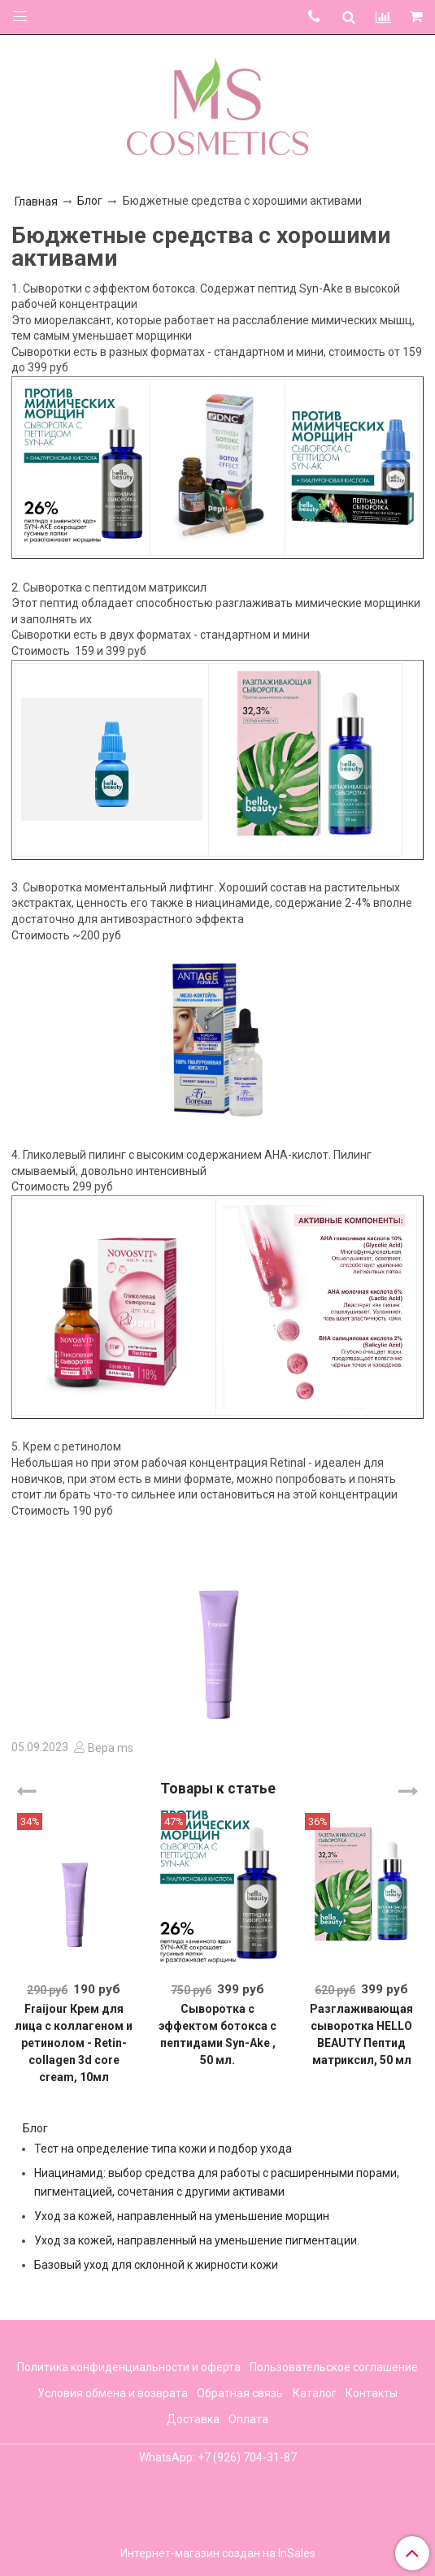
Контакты (372, 2393)
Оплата (248, 2419)
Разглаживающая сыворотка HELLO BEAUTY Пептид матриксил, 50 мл (361, 2034)
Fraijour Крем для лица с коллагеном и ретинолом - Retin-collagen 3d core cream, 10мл (74, 2043)
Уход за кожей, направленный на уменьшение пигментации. (196, 2240)
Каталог (315, 2393)
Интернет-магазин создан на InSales (217, 2553)
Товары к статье (218, 1788)
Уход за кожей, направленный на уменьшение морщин (181, 2216)
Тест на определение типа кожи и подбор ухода (163, 2148)
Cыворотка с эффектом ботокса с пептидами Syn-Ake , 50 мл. (217, 2034)
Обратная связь (240, 2393)
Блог (89, 200)
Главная (36, 201)
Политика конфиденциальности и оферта (129, 2367)
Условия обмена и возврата (112, 2393)
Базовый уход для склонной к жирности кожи (156, 2264)
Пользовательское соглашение (334, 2367)
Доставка (193, 2419)
